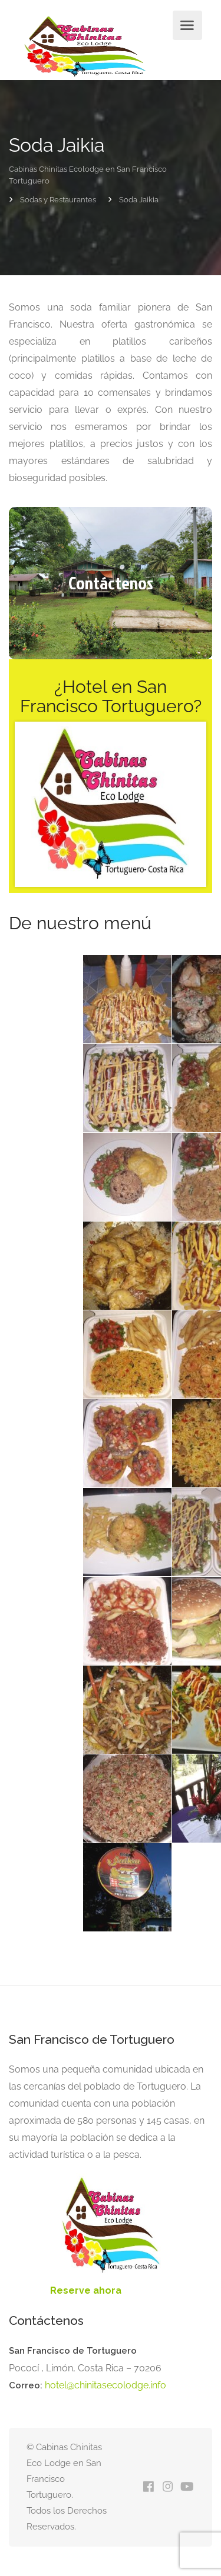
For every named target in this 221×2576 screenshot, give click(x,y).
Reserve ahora (85, 2290)
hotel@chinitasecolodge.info (105, 2385)
